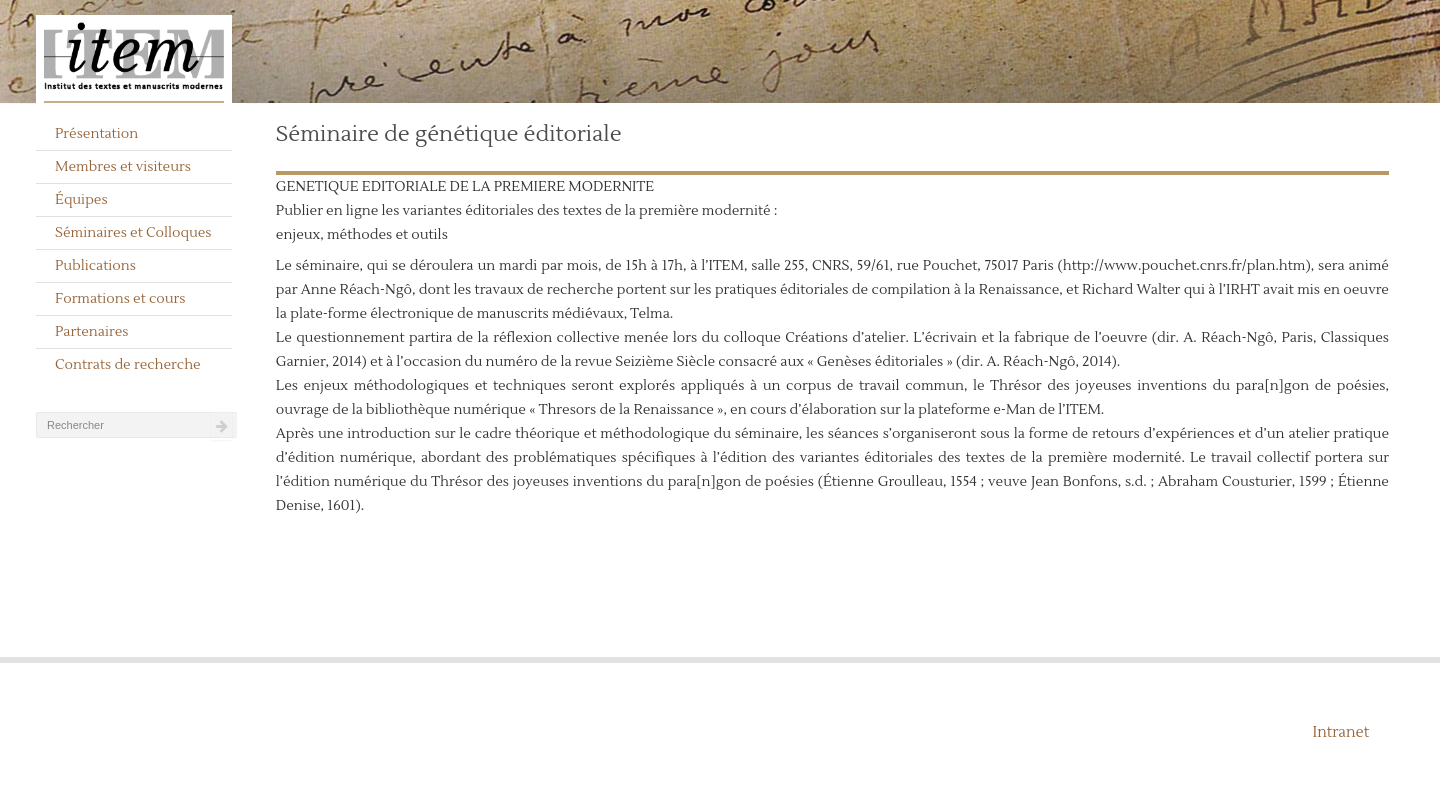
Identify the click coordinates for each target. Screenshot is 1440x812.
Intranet (1340, 732)
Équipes (81, 200)
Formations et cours (120, 299)
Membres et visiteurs (123, 167)
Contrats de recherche (128, 365)
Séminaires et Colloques (133, 233)
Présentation (96, 134)
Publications (95, 266)
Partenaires (92, 332)
